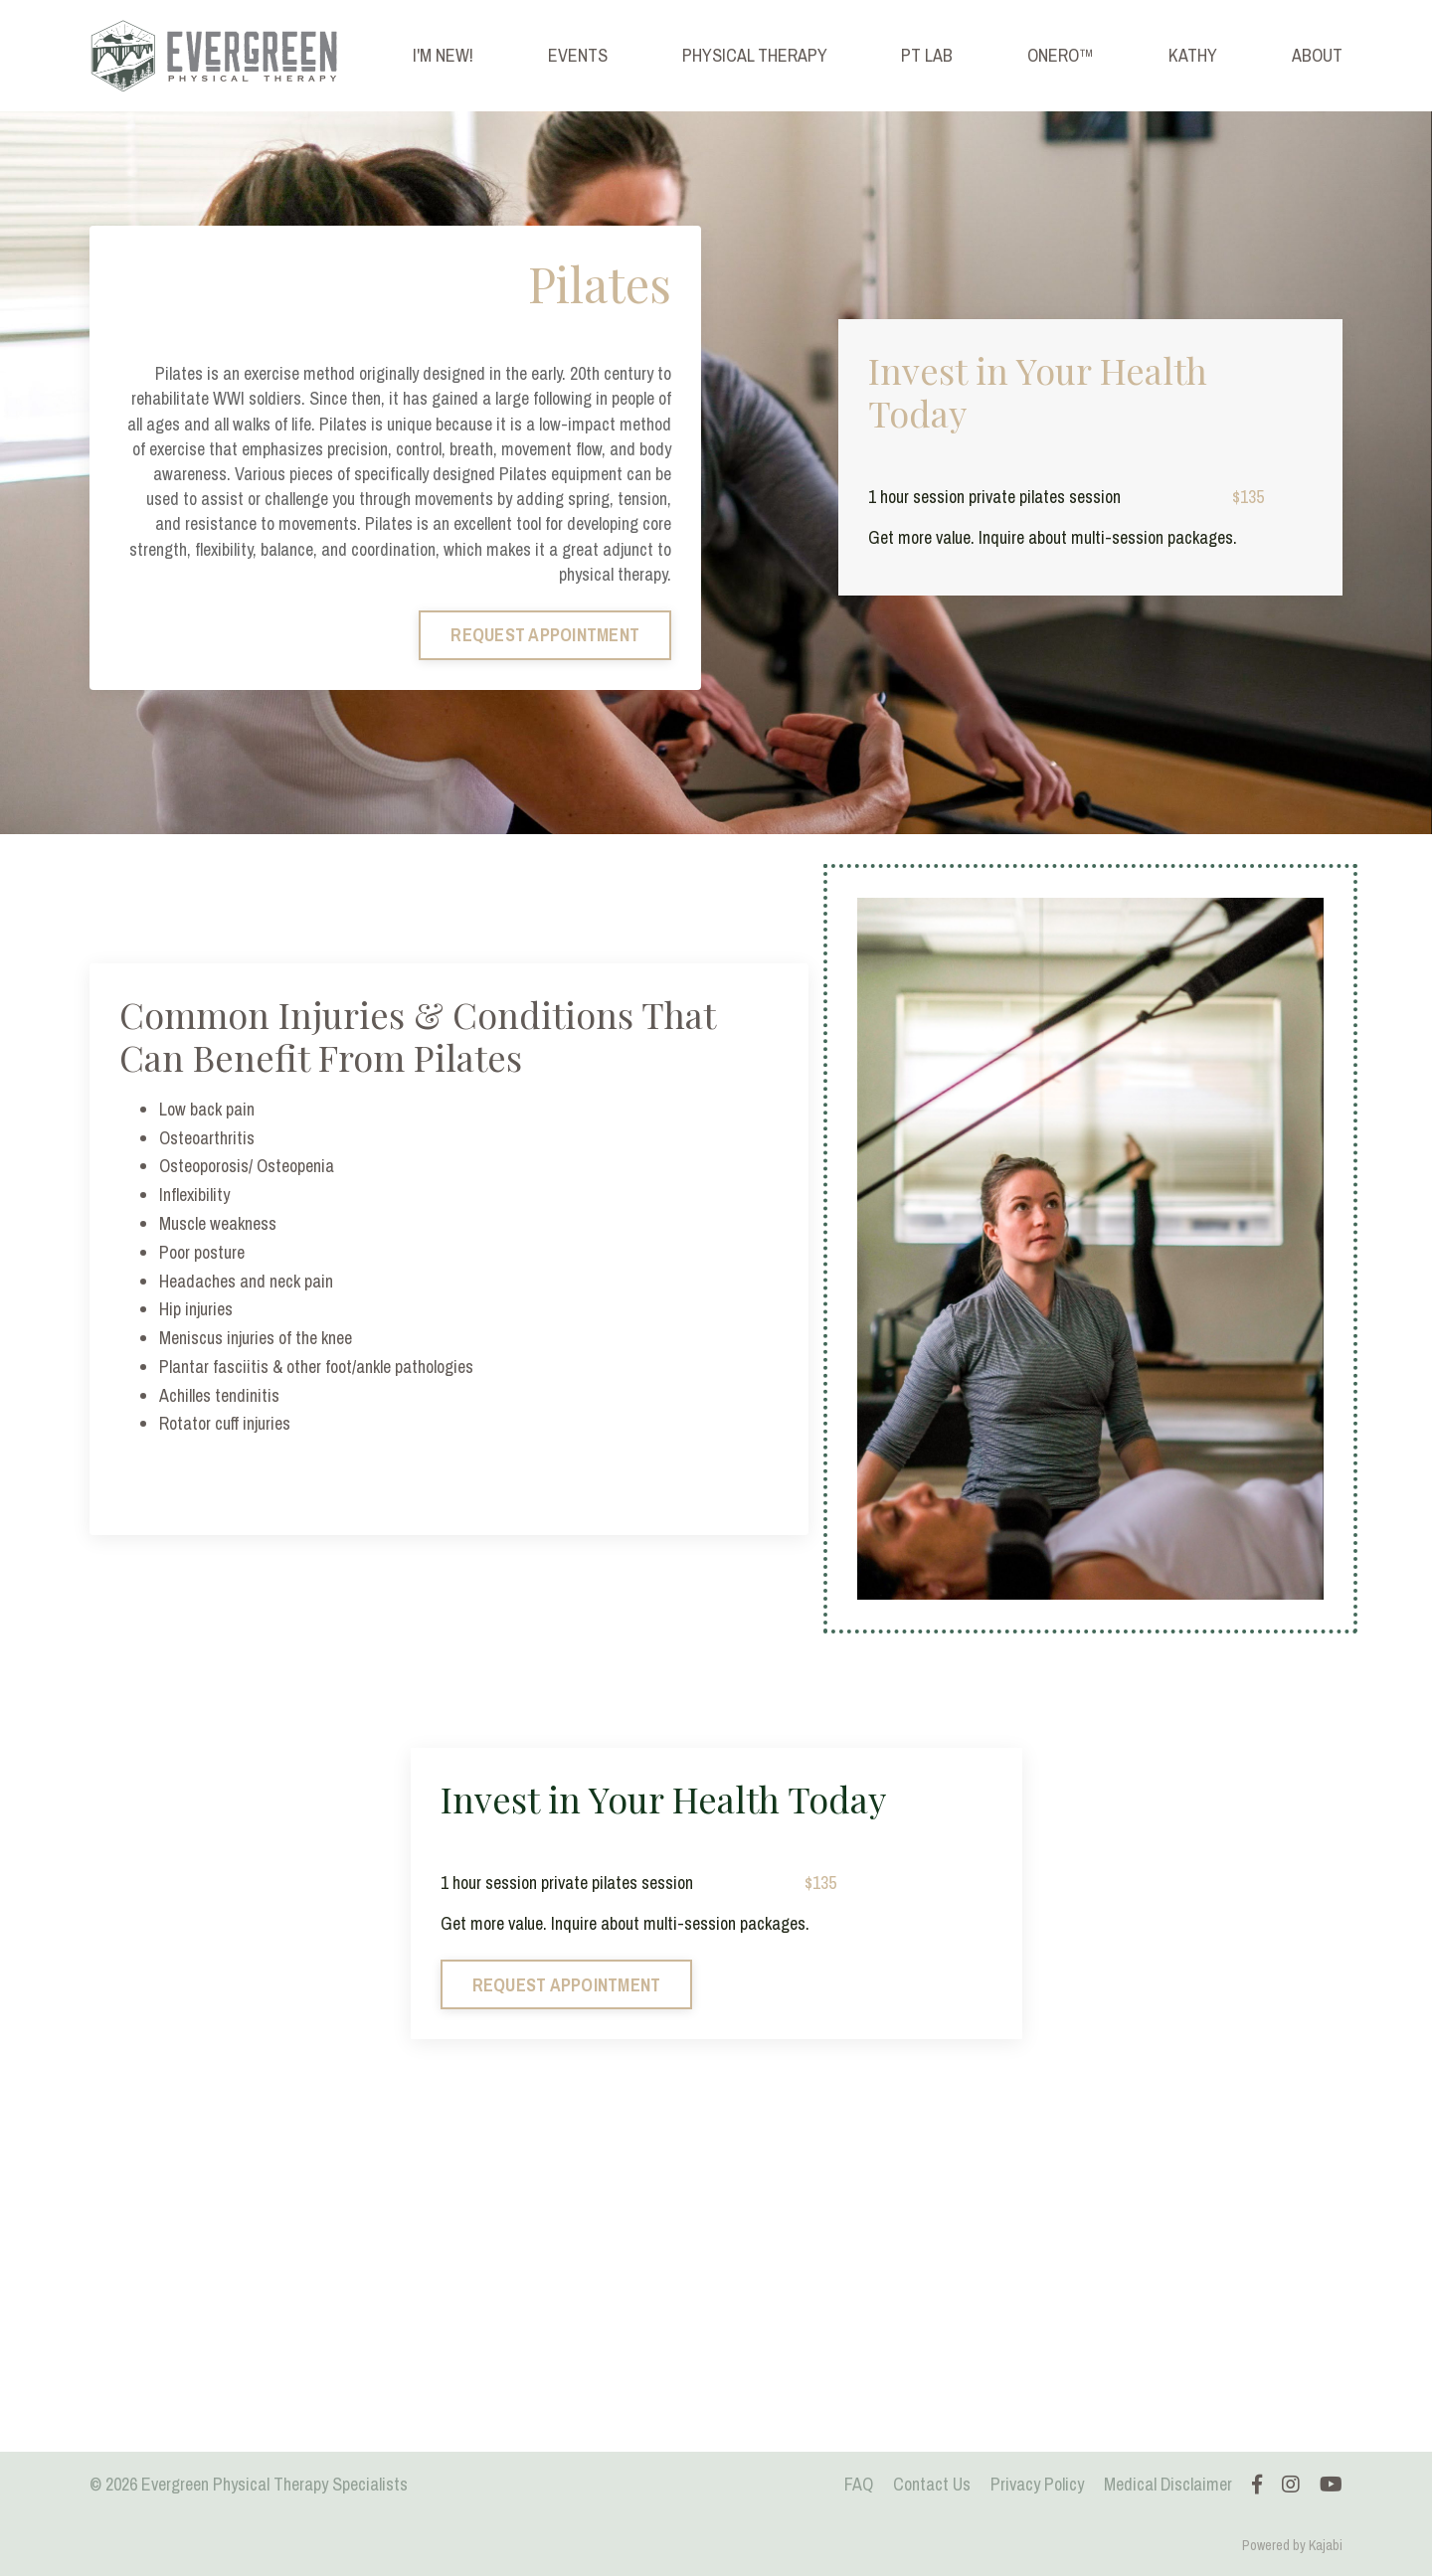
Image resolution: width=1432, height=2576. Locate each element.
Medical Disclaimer (1168, 2484)
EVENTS (578, 55)
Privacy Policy (1037, 2484)
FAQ (858, 2484)
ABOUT (1317, 55)
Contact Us (932, 2484)
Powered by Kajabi (1292, 2545)
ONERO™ (1060, 55)
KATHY (1192, 55)
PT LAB (927, 55)
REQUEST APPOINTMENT (544, 634)
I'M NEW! (443, 55)
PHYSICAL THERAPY (754, 55)
